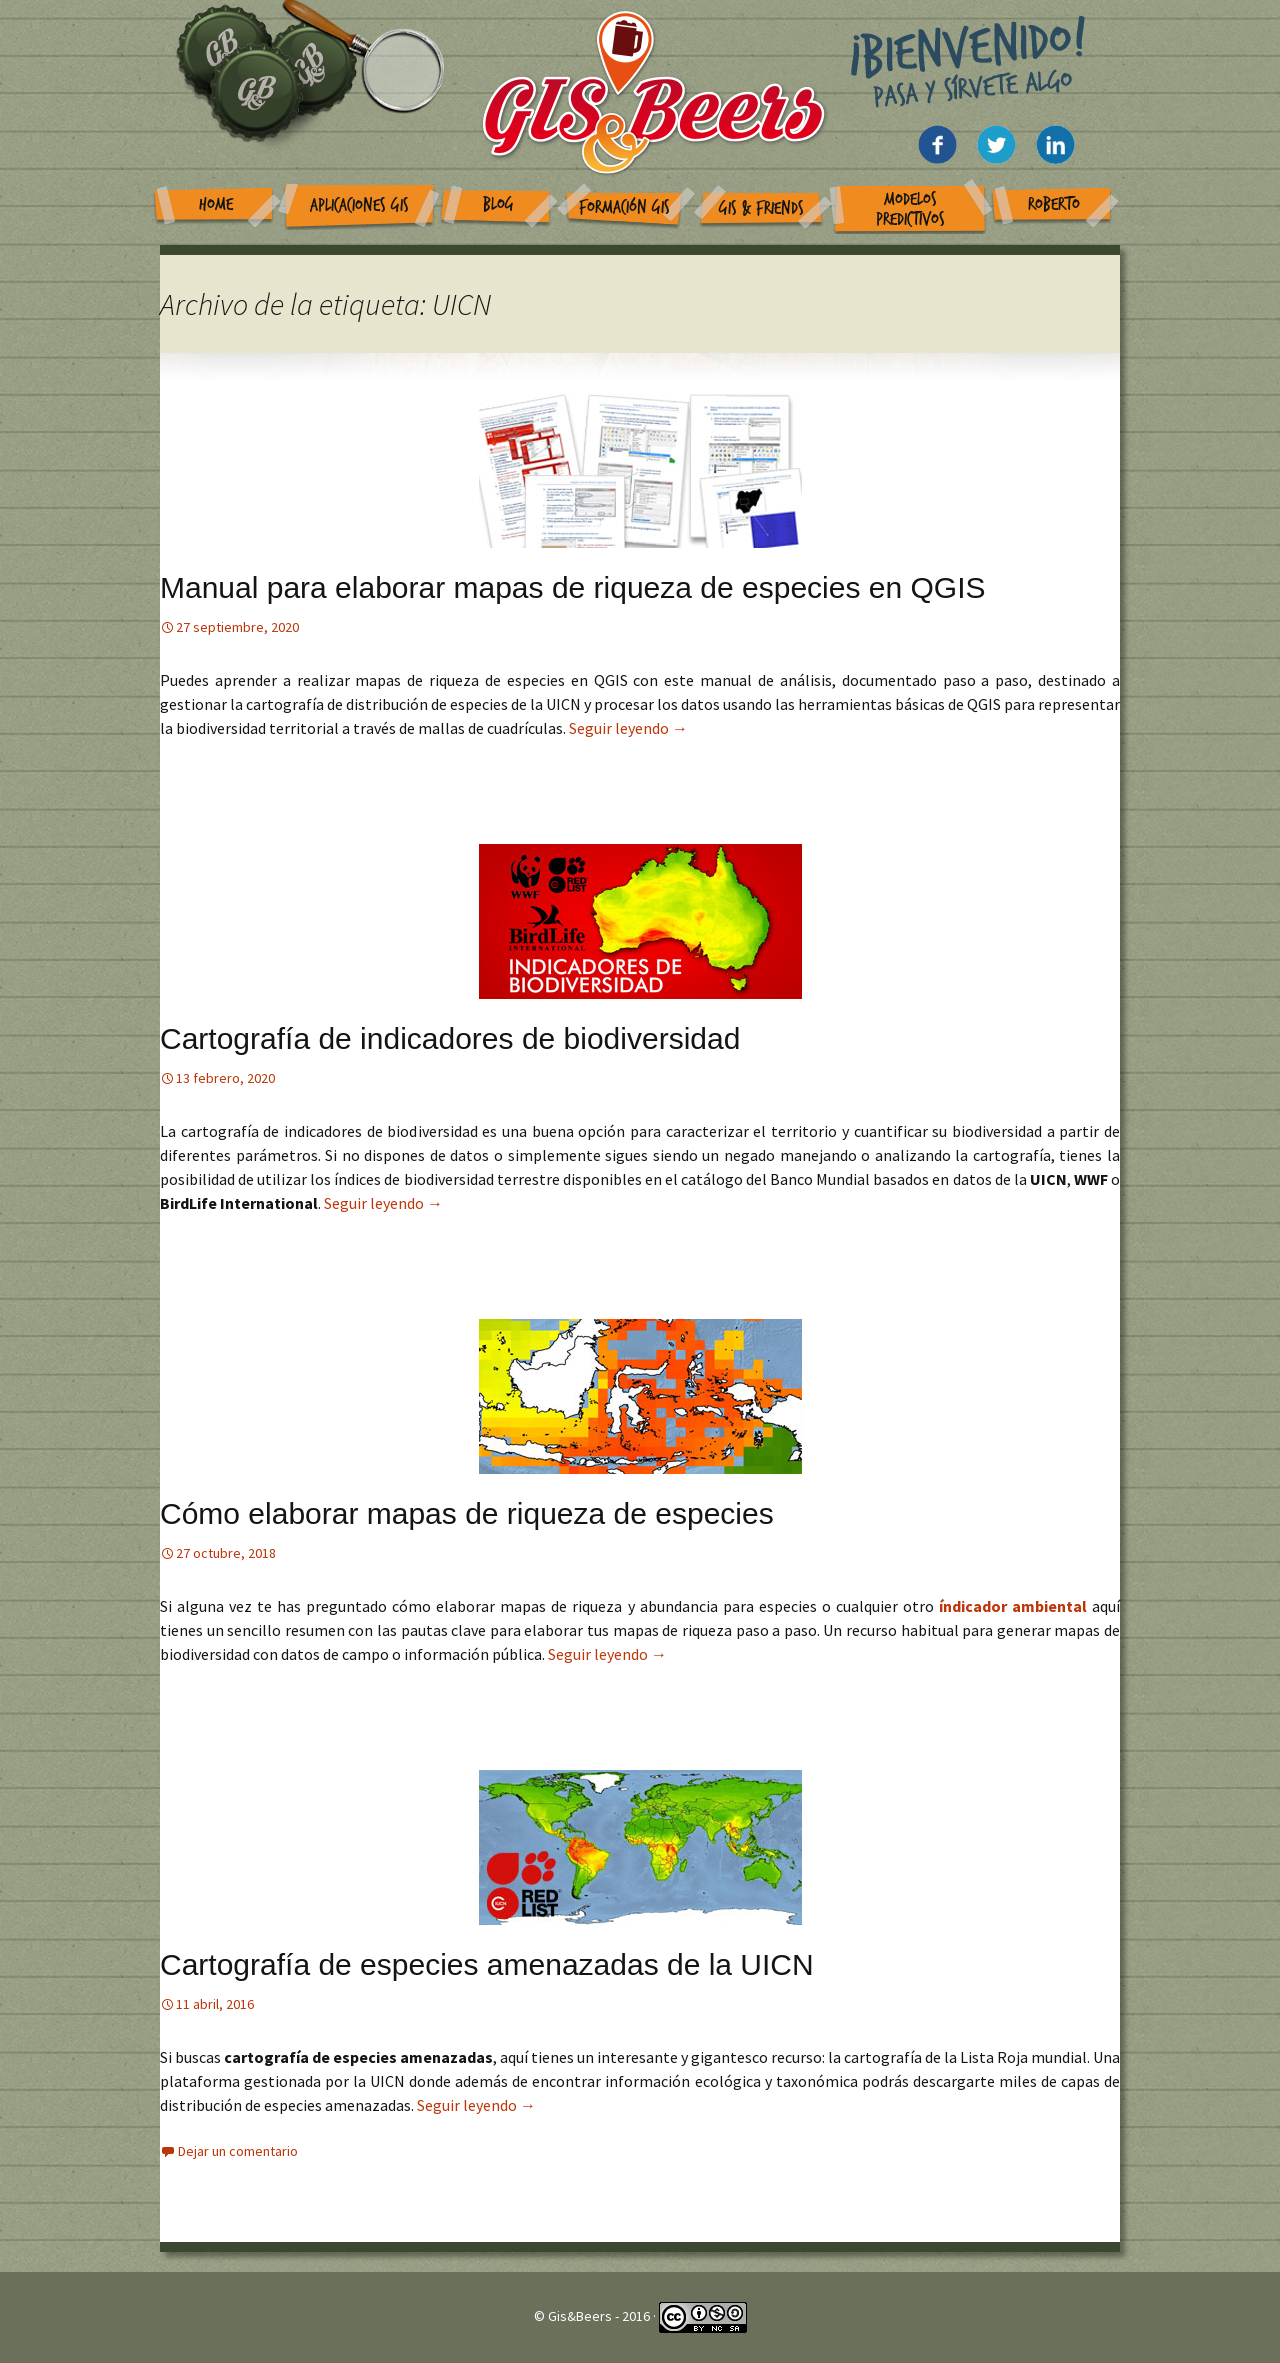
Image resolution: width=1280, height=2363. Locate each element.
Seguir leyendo (628, 728)
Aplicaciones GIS (359, 205)
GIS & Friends (761, 208)
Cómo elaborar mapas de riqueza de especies (467, 1513)
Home (216, 204)
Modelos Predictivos (910, 209)
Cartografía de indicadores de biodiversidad (450, 1038)
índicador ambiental (1015, 1606)
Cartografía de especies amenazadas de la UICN (487, 1964)
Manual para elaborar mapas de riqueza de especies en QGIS (572, 587)
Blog (498, 204)
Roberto (1054, 204)
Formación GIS (624, 207)
